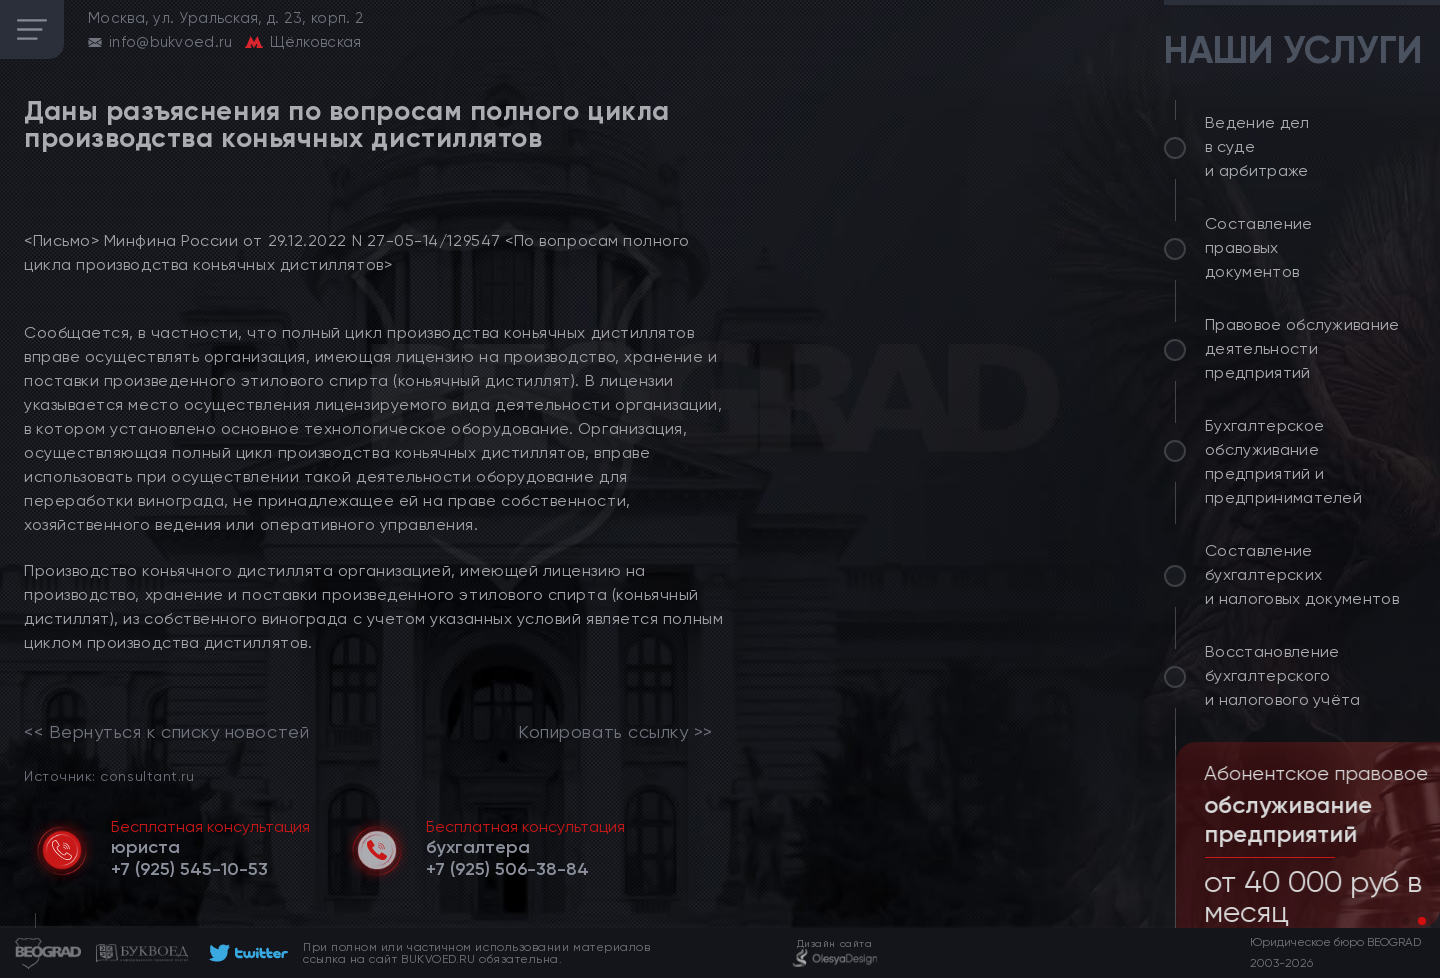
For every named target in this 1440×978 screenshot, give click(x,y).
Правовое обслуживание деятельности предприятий (1302, 348)
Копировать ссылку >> (615, 732)
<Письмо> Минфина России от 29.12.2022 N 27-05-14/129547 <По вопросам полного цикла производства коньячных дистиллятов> (357, 252)
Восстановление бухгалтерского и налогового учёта (1283, 675)
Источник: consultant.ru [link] (109, 775)
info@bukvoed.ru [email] (171, 42)
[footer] (245, 953)
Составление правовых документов (1259, 247)
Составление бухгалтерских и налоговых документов (1302, 574)
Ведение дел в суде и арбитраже (1257, 146)
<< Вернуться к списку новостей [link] (166, 732)
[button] (1406, 921)
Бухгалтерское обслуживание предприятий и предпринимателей (1283, 461)
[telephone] (189, 869)
